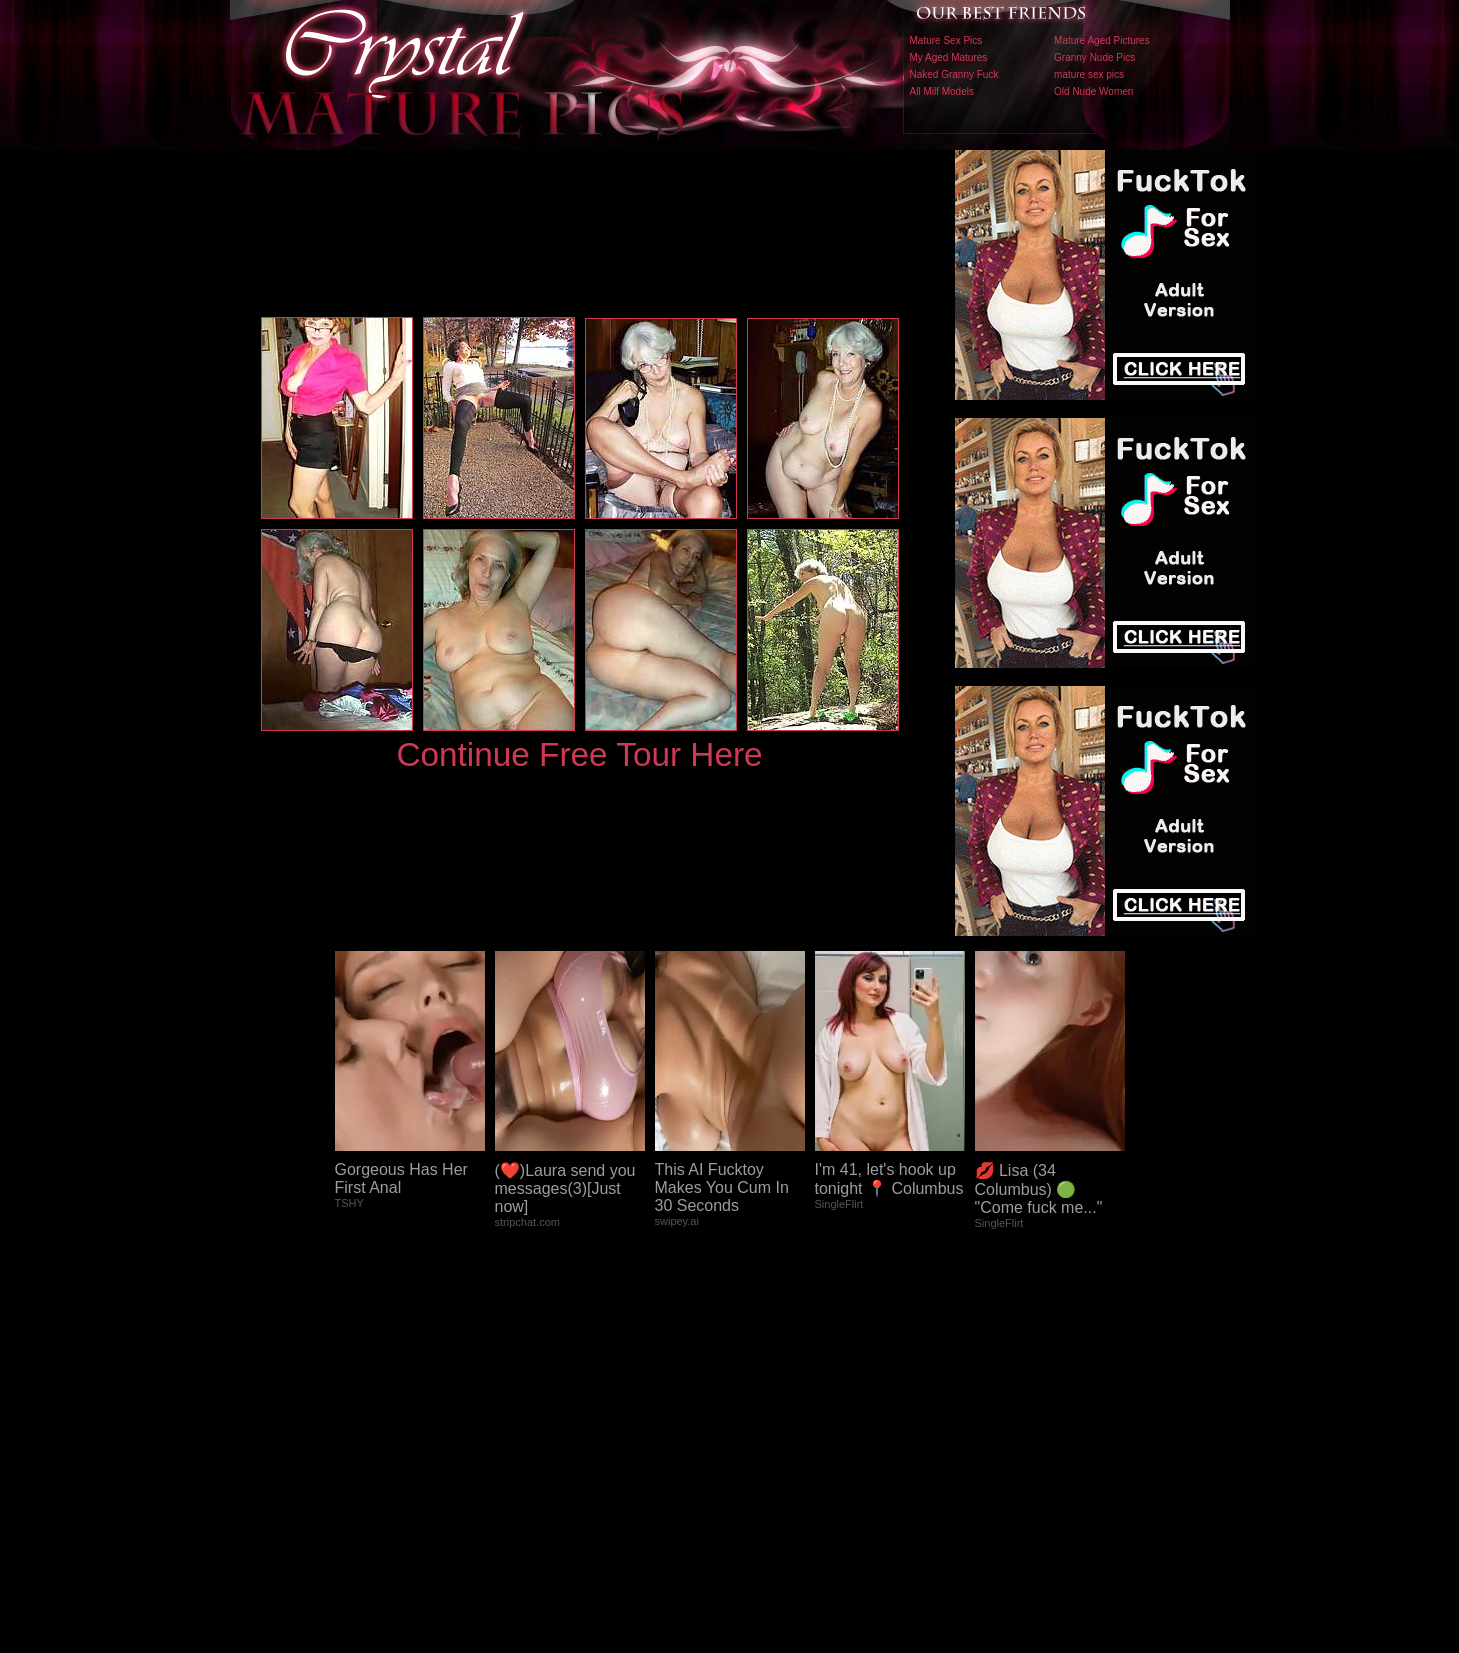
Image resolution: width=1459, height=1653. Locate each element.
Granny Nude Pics (1094, 57)
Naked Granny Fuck (954, 74)
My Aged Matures (949, 57)
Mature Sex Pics (946, 40)
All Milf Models (942, 91)
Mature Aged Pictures (1102, 40)
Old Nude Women (1093, 91)
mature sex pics (1089, 74)
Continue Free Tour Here (579, 754)
